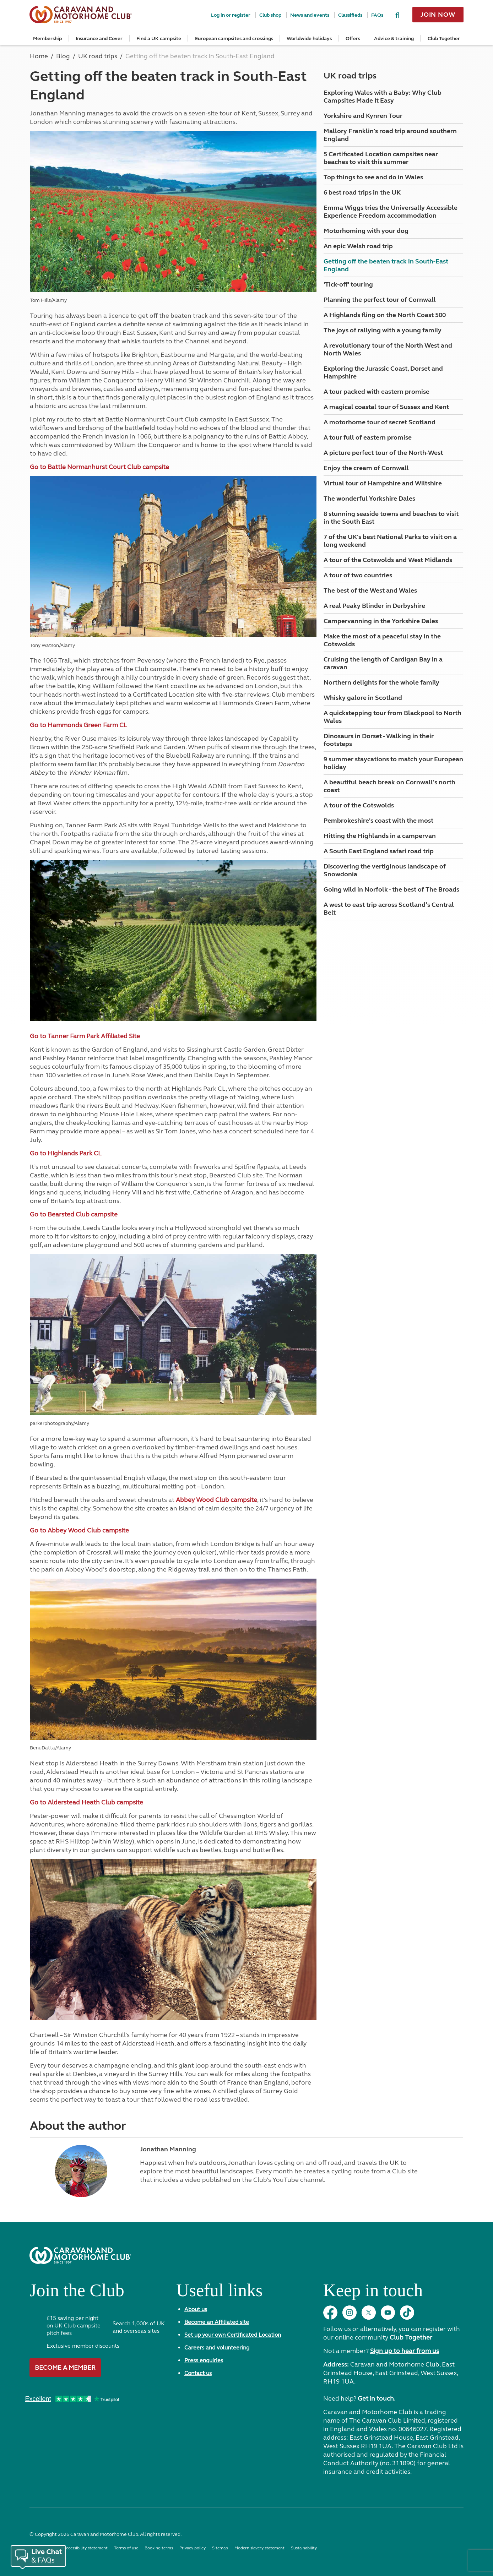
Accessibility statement (85, 2547)
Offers (353, 39)
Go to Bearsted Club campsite (74, 1214)
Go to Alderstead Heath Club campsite (86, 1802)
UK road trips (350, 76)
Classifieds (350, 15)
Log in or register (230, 15)
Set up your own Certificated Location (232, 2334)
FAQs (377, 15)
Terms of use (126, 2547)
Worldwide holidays (309, 39)
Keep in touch (373, 2293)
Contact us (198, 2373)
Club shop (270, 15)
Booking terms (159, 2547)
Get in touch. (376, 2398)
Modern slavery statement (259, 2547)
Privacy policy (192, 2547)
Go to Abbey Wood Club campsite (79, 1530)
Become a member (65, 2367)
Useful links (219, 2293)
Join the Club (76, 2293)
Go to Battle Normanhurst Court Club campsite (99, 467)
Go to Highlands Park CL (66, 1153)
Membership (47, 39)
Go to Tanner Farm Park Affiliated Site (85, 1036)
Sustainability (304, 2547)
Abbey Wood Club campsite (216, 1500)
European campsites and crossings (234, 39)
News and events (309, 15)
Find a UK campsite (158, 39)
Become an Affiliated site (216, 2322)
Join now (438, 14)
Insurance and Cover (99, 39)
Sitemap (220, 2547)
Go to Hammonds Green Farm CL (78, 725)
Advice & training (394, 39)
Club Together (444, 39)
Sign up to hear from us (404, 2351)
